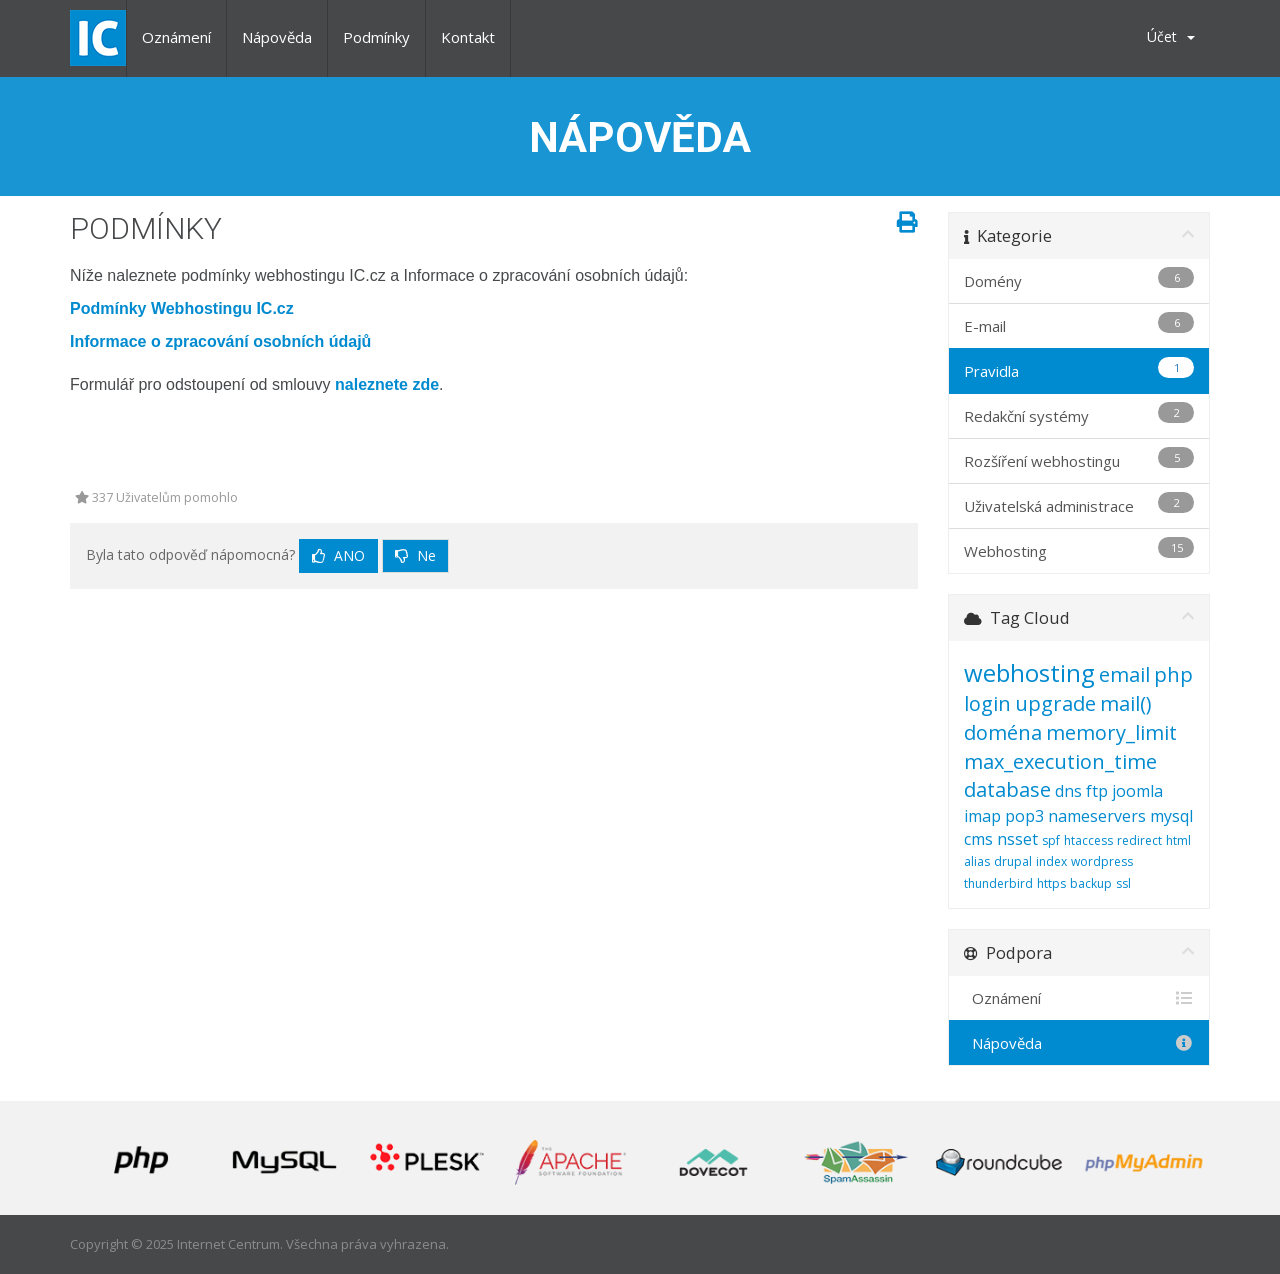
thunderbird (998, 883)
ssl (1123, 883)
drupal (1013, 861)
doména (1003, 732)
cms (978, 839)
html (1178, 840)
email (1124, 674)
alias (977, 861)
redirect (1139, 840)
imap (982, 816)
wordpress (1102, 861)
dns (1068, 791)
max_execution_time (1060, 761)
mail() (1126, 703)
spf (1051, 840)
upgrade (1055, 703)
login (987, 703)
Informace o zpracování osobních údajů (220, 341)
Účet (1171, 36)
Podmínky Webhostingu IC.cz (182, 308)
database (1007, 789)
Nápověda (277, 37)
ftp (1097, 791)
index (1051, 861)
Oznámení (176, 37)
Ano (338, 555)
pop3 (1024, 816)
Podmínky (376, 37)
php (1173, 674)
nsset (1017, 839)
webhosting (1029, 672)
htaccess (1088, 840)
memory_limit (1111, 732)
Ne (415, 555)
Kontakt (468, 37)
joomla (1137, 791)
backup (1091, 883)
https (1051, 883)
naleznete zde (387, 384)
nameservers (1097, 816)
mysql (1171, 816)
